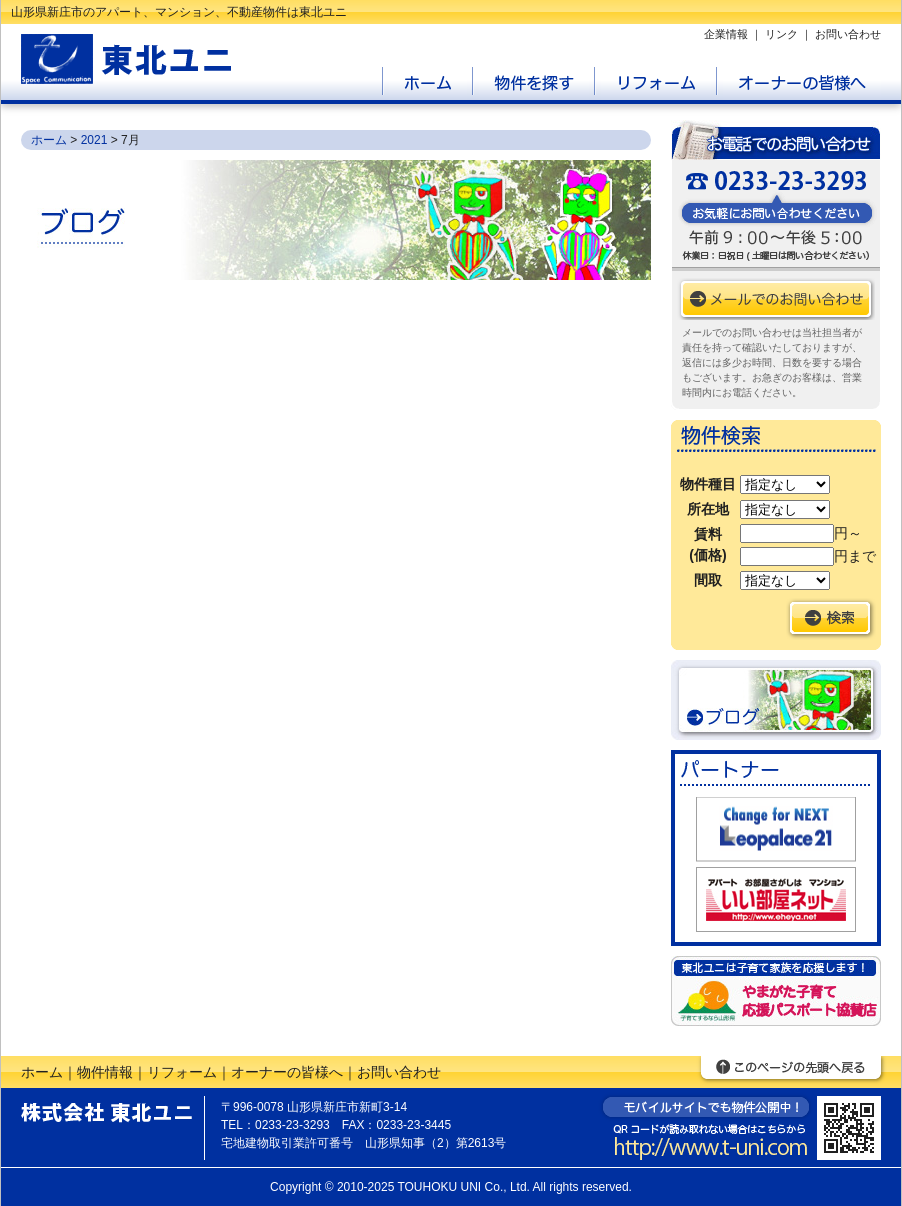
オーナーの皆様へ (287, 1072)
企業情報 (726, 34)
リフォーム (182, 1072)
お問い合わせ (848, 34)
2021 (94, 140)
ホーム (49, 140)
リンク (781, 34)
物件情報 (105, 1072)
